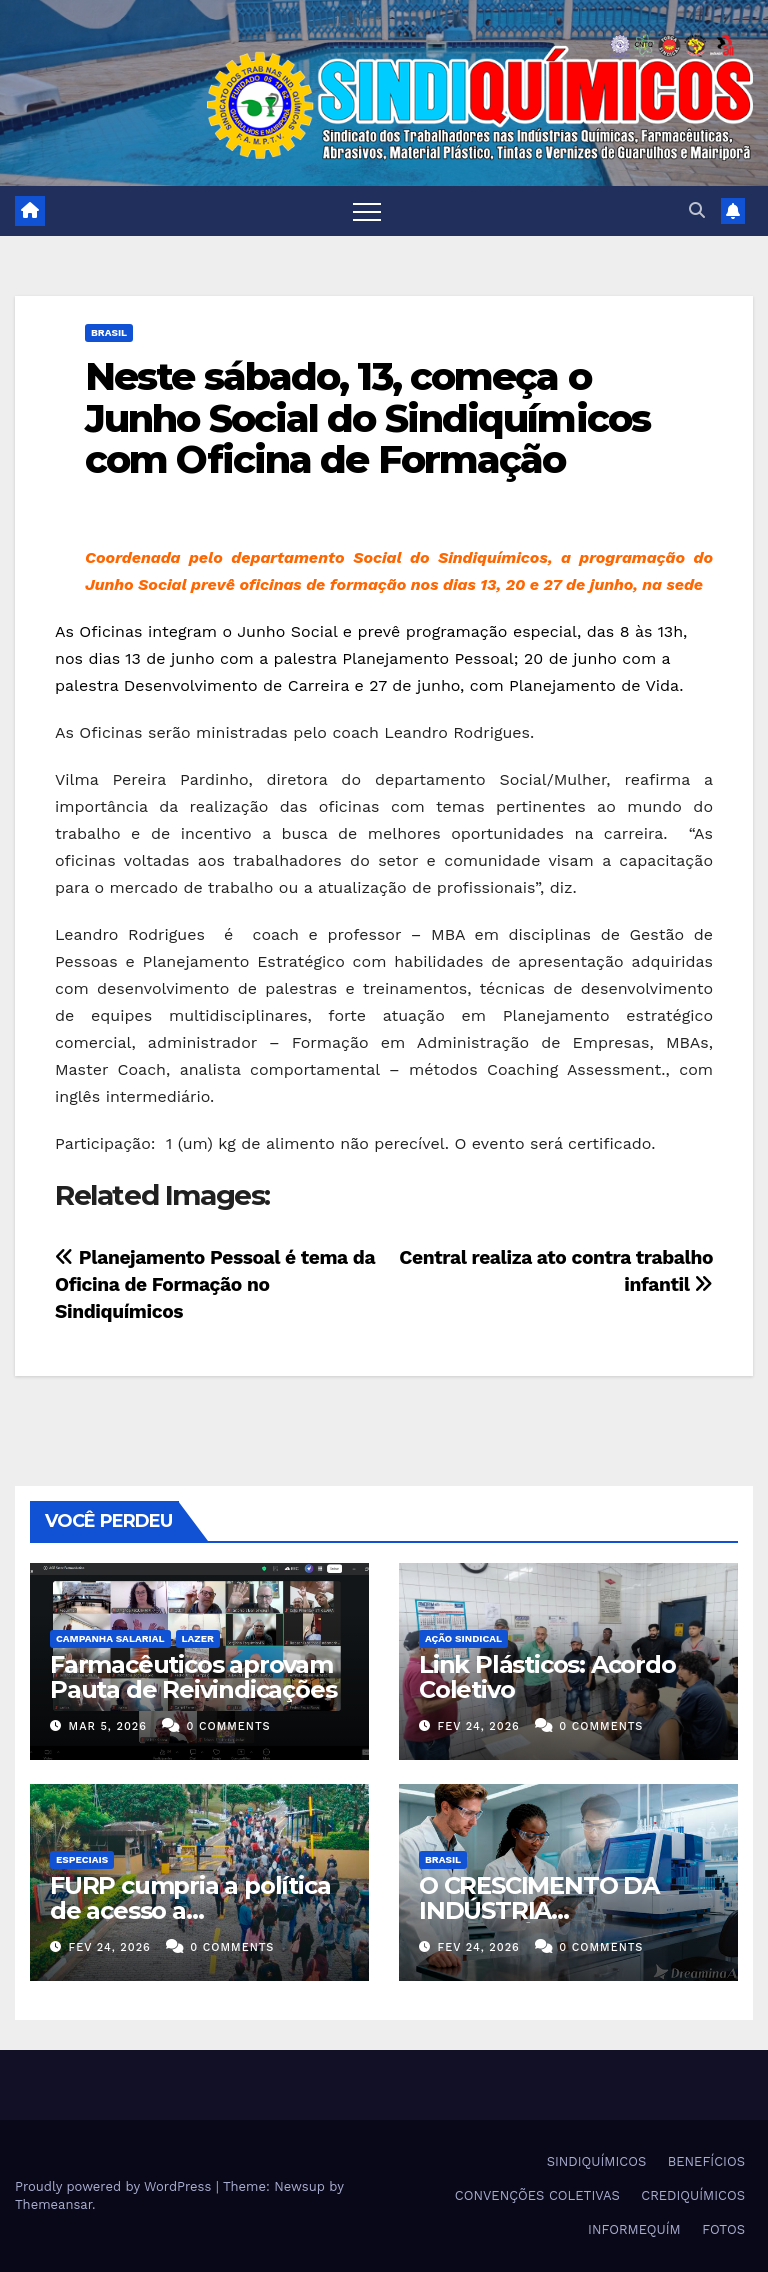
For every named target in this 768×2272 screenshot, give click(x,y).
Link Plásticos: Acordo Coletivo (547, 1677)
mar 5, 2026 (108, 1726)
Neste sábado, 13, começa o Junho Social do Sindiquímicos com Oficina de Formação (367, 418)
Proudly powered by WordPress (115, 2186)
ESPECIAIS (82, 1859)
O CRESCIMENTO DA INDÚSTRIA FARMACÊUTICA (539, 1910)
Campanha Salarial (110, 1638)
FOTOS (723, 2229)
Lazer (198, 1638)
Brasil (109, 332)
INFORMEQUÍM (634, 2229)
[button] (697, 210)
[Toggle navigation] (367, 211)
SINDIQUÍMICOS (597, 2161)
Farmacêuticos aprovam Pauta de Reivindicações (193, 1677)
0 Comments (228, 1726)
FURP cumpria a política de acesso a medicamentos (190, 1910)
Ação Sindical (463, 1638)
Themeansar (53, 2204)
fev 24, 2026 (479, 1726)
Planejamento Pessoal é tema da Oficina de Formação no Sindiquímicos (215, 1284)
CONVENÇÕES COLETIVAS (537, 2195)
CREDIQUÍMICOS (693, 2195)
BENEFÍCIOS (706, 2161)
